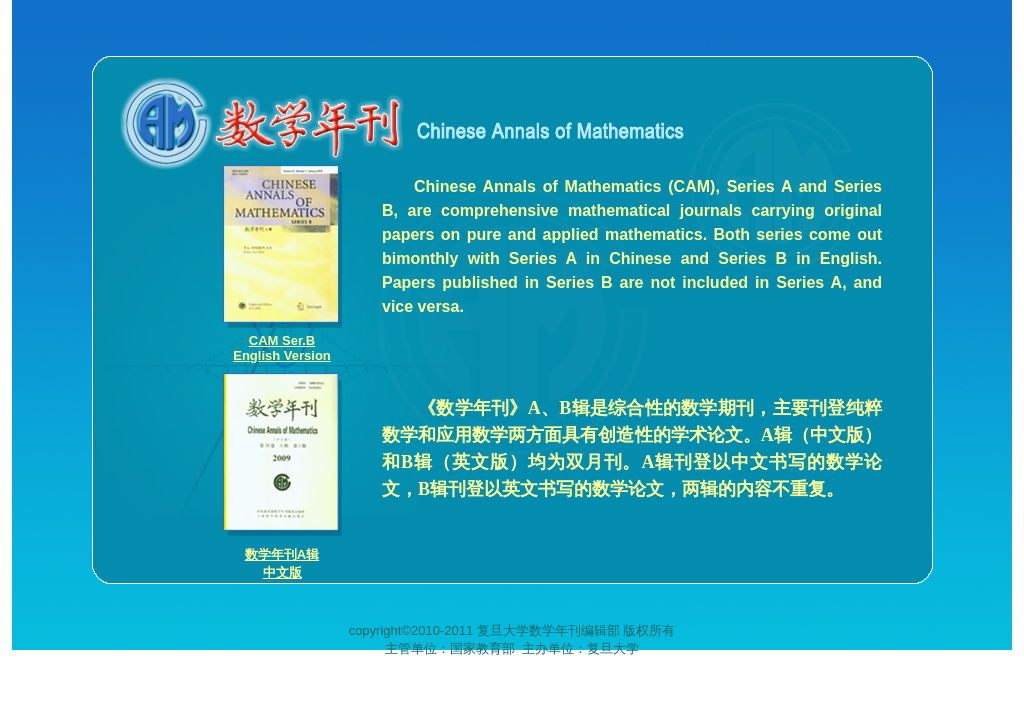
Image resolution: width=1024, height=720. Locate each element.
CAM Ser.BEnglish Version (282, 348)
